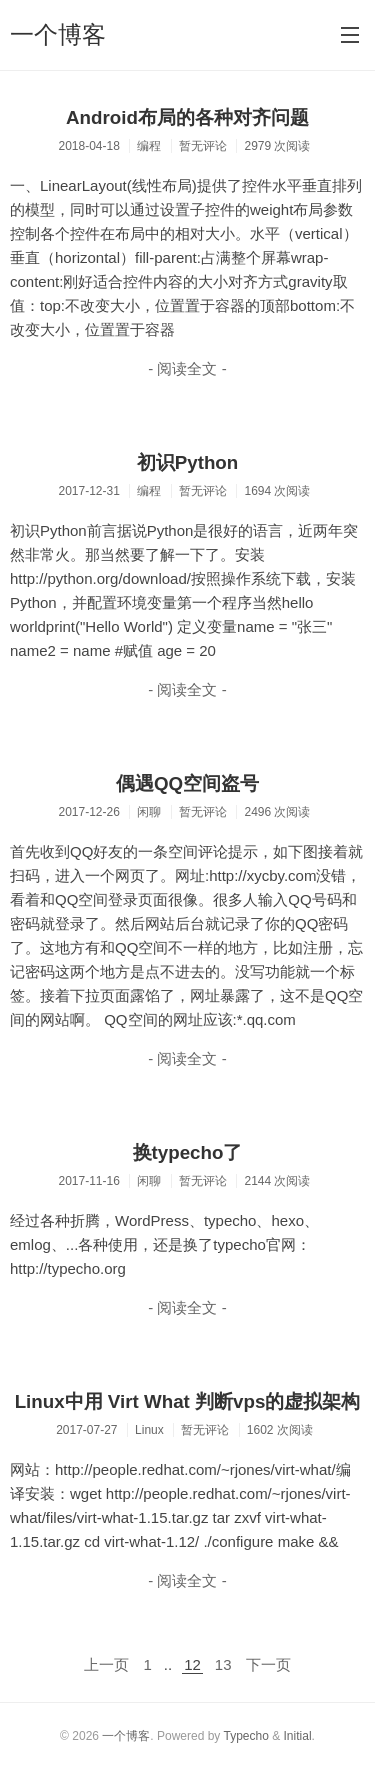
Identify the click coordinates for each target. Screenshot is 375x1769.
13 (223, 1664)
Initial (298, 1736)
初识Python (188, 462)
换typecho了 (188, 1152)
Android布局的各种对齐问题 (187, 117)
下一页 (268, 1664)
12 (192, 1664)
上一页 (106, 1664)
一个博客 (58, 34)
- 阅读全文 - (187, 368)
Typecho (245, 1736)
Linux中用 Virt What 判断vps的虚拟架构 (188, 1401)
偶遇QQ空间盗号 (187, 783)
